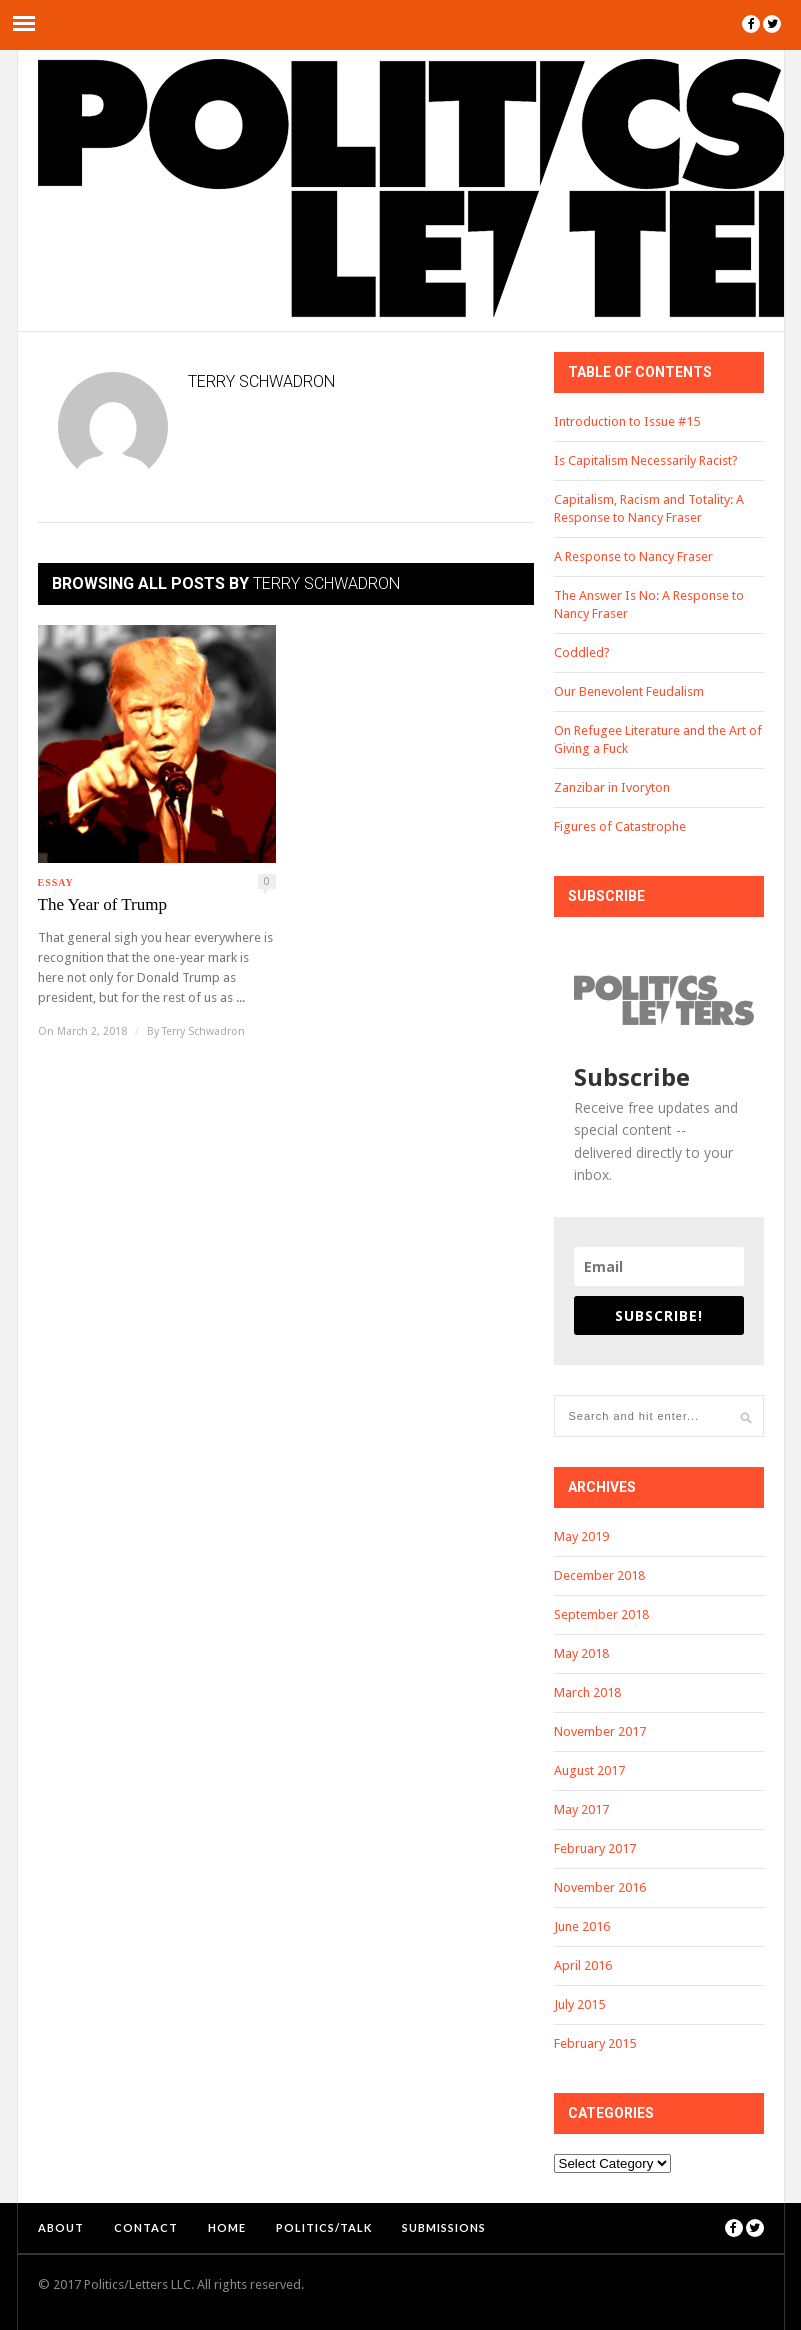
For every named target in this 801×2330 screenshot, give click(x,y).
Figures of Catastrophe (620, 826)
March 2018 (587, 1692)
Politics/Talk (324, 2227)
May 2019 (581, 1536)
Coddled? (582, 652)
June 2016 (582, 1926)
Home (227, 2227)
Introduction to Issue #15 (627, 421)
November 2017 (600, 1731)
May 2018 (581, 1653)
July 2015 (579, 2004)
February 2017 (595, 1848)
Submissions (444, 2227)
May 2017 (581, 1809)
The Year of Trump (102, 904)
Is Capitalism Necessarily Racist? (646, 460)
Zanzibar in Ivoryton (612, 787)
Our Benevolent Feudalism (629, 691)
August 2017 (589, 1770)
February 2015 (595, 2043)
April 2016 (583, 1965)
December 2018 (599, 1575)
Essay (56, 882)
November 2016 (600, 1887)
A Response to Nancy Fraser (633, 556)
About (61, 2227)
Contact (146, 2227)
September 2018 (601, 1614)
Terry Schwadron (203, 1031)
